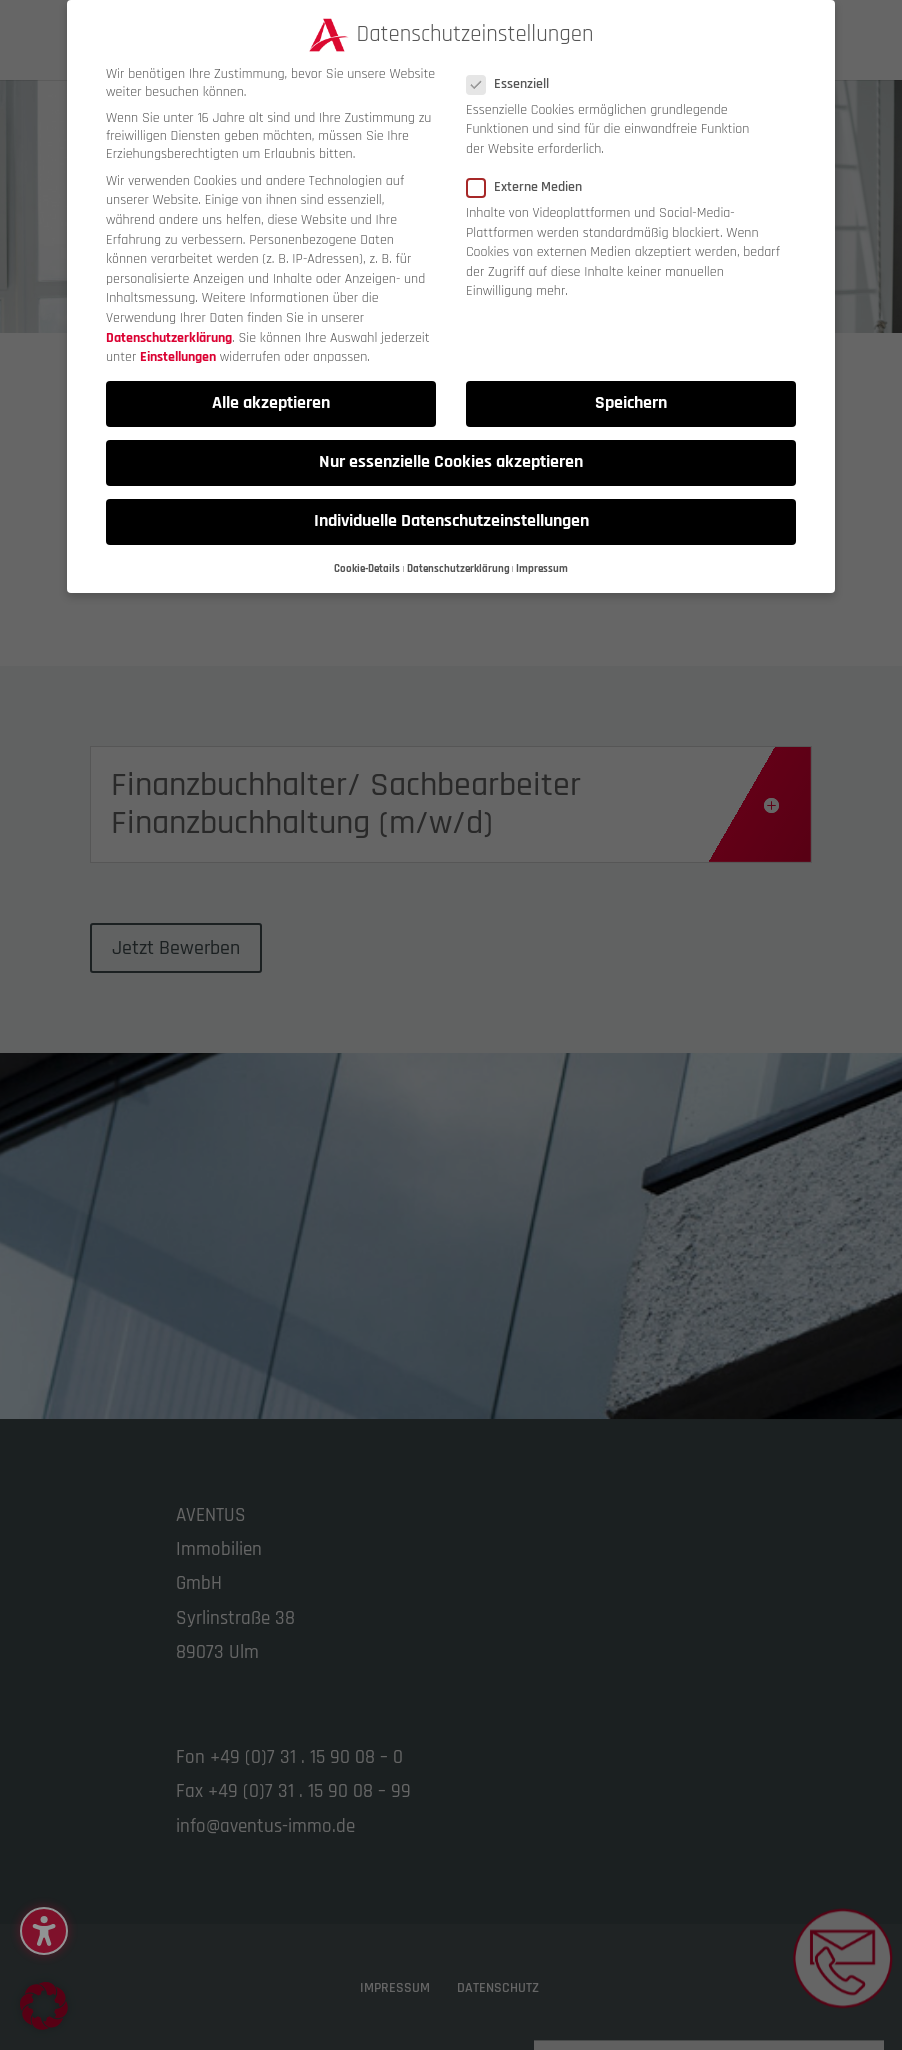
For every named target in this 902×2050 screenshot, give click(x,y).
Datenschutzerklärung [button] (458, 566)
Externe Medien (532, 185)
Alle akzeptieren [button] (271, 401)
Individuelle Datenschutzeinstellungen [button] (451, 519)
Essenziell (516, 81)
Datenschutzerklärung (169, 335)
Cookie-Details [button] (367, 566)
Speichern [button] (631, 401)
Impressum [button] (542, 566)
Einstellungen (178, 355)
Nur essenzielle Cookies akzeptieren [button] (451, 460)
